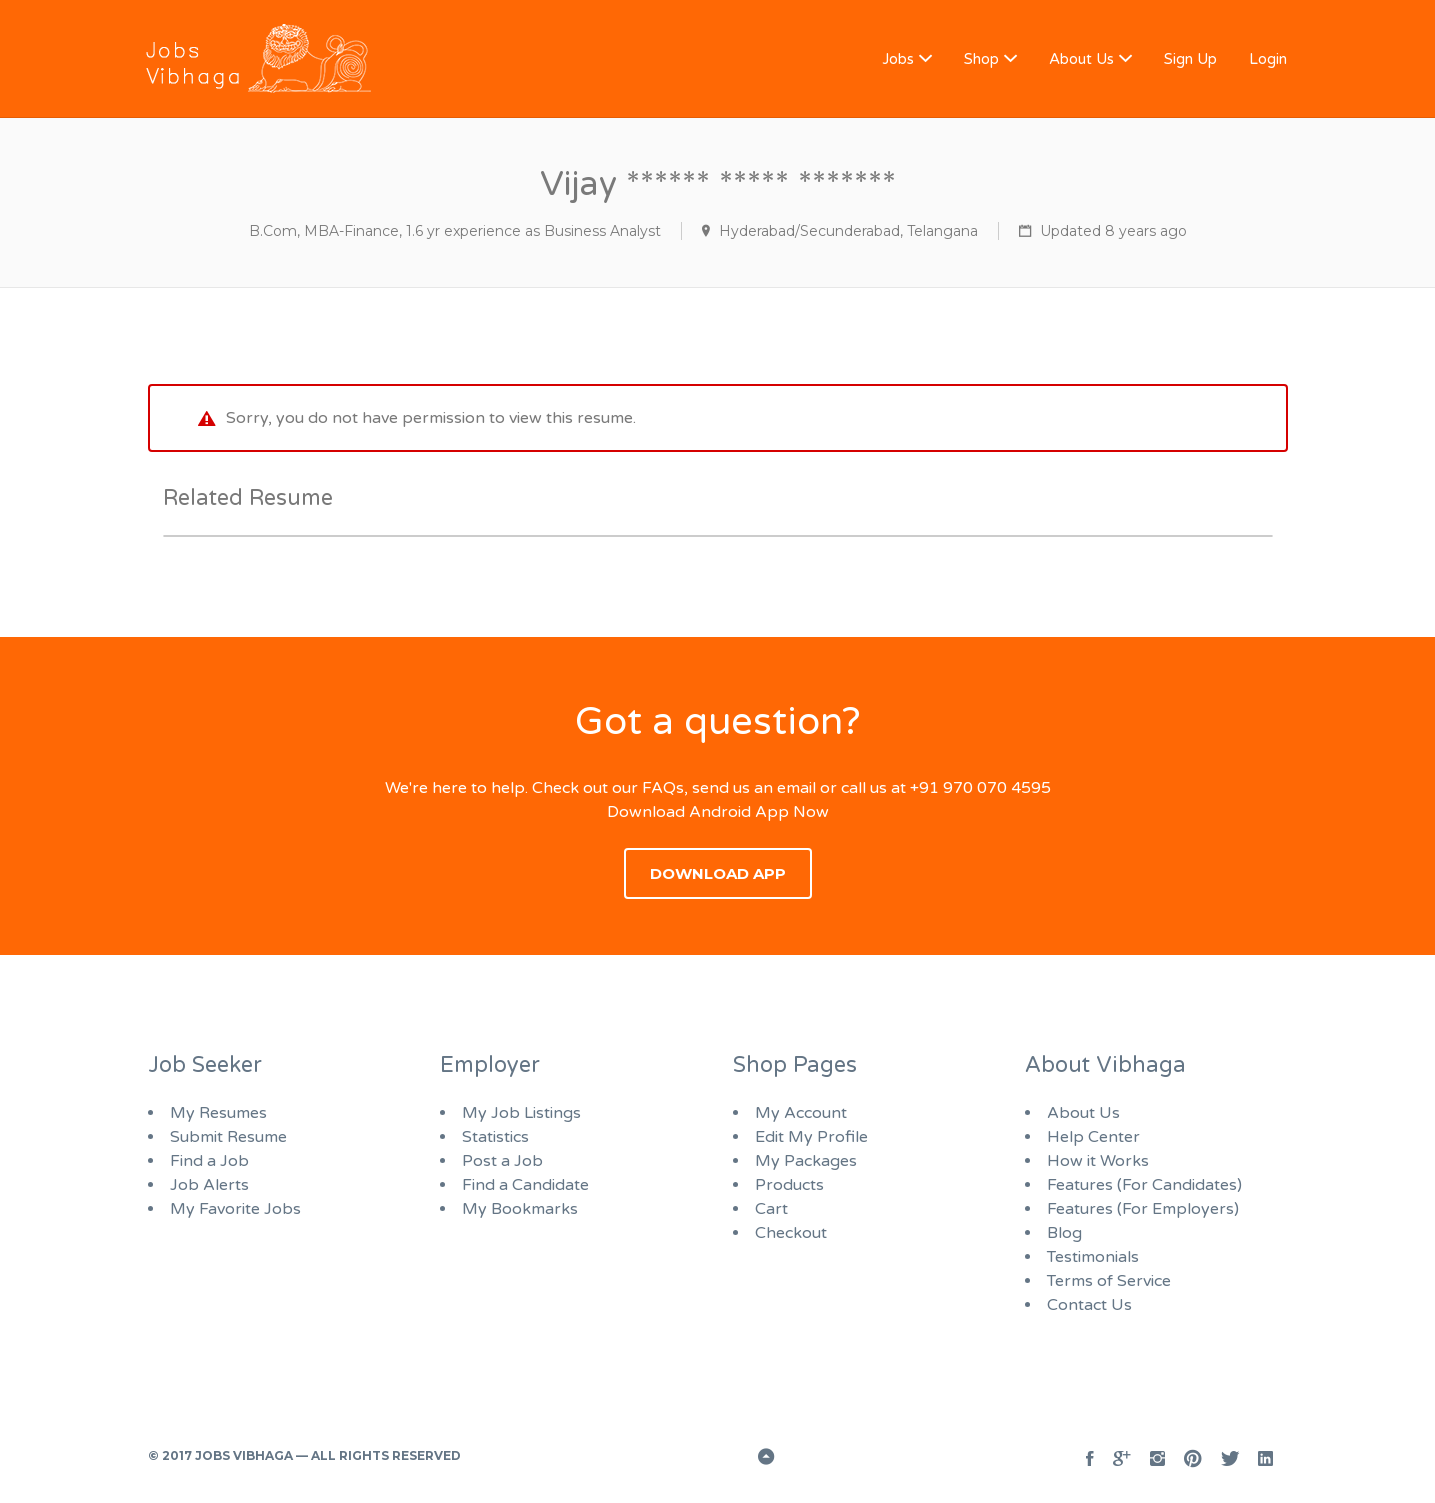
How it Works (1098, 1161)
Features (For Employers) (1143, 1209)
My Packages (806, 1161)
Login (1268, 59)
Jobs (898, 59)
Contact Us (1089, 1305)
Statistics (495, 1137)
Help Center (1093, 1137)
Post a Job (502, 1161)
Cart (771, 1209)
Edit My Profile (811, 1137)
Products (789, 1185)
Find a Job (209, 1161)
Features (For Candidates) (1144, 1185)
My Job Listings (521, 1113)
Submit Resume (228, 1137)
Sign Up (1190, 59)
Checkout (791, 1233)
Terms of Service (1109, 1281)
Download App (718, 873)
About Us (1081, 59)
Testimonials (1093, 1257)
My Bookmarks (520, 1209)
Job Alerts (209, 1185)
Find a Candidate (525, 1185)
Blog (1064, 1233)
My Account (801, 1113)
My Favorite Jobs (235, 1209)
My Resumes (218, 1113)
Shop (981, 59)
